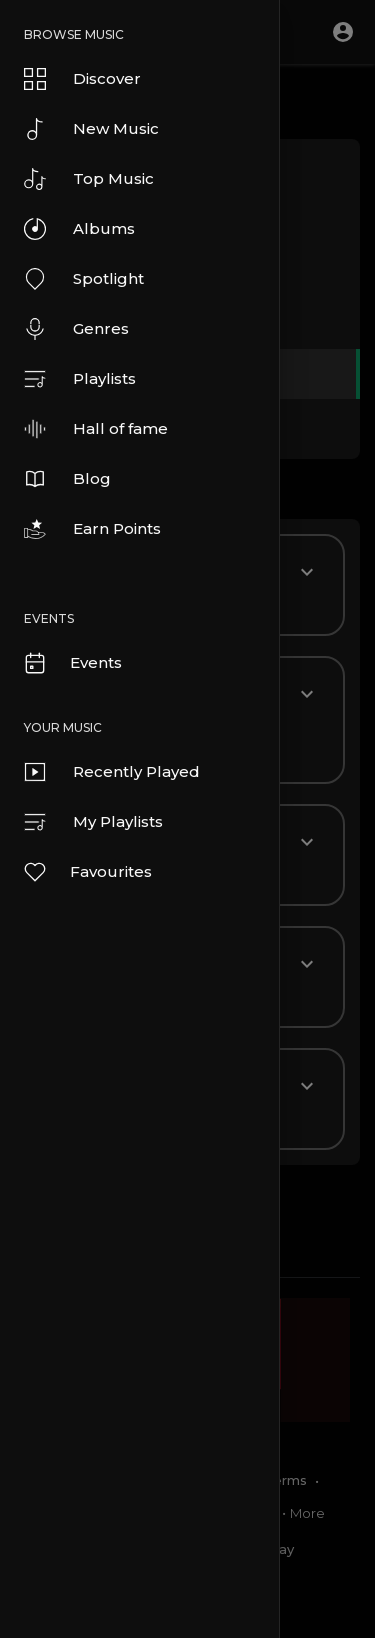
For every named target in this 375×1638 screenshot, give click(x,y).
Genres (76, 329)
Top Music (89, 179)
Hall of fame (96, 429)
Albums (79, 229)
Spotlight (84, 279)
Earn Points (92, 529)
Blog (67, 479)
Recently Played (112, 772)
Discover (82, 79)
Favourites (87, 872)
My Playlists (93, 822)
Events (72, 663)
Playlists (80, 379)
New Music (91, 129)
